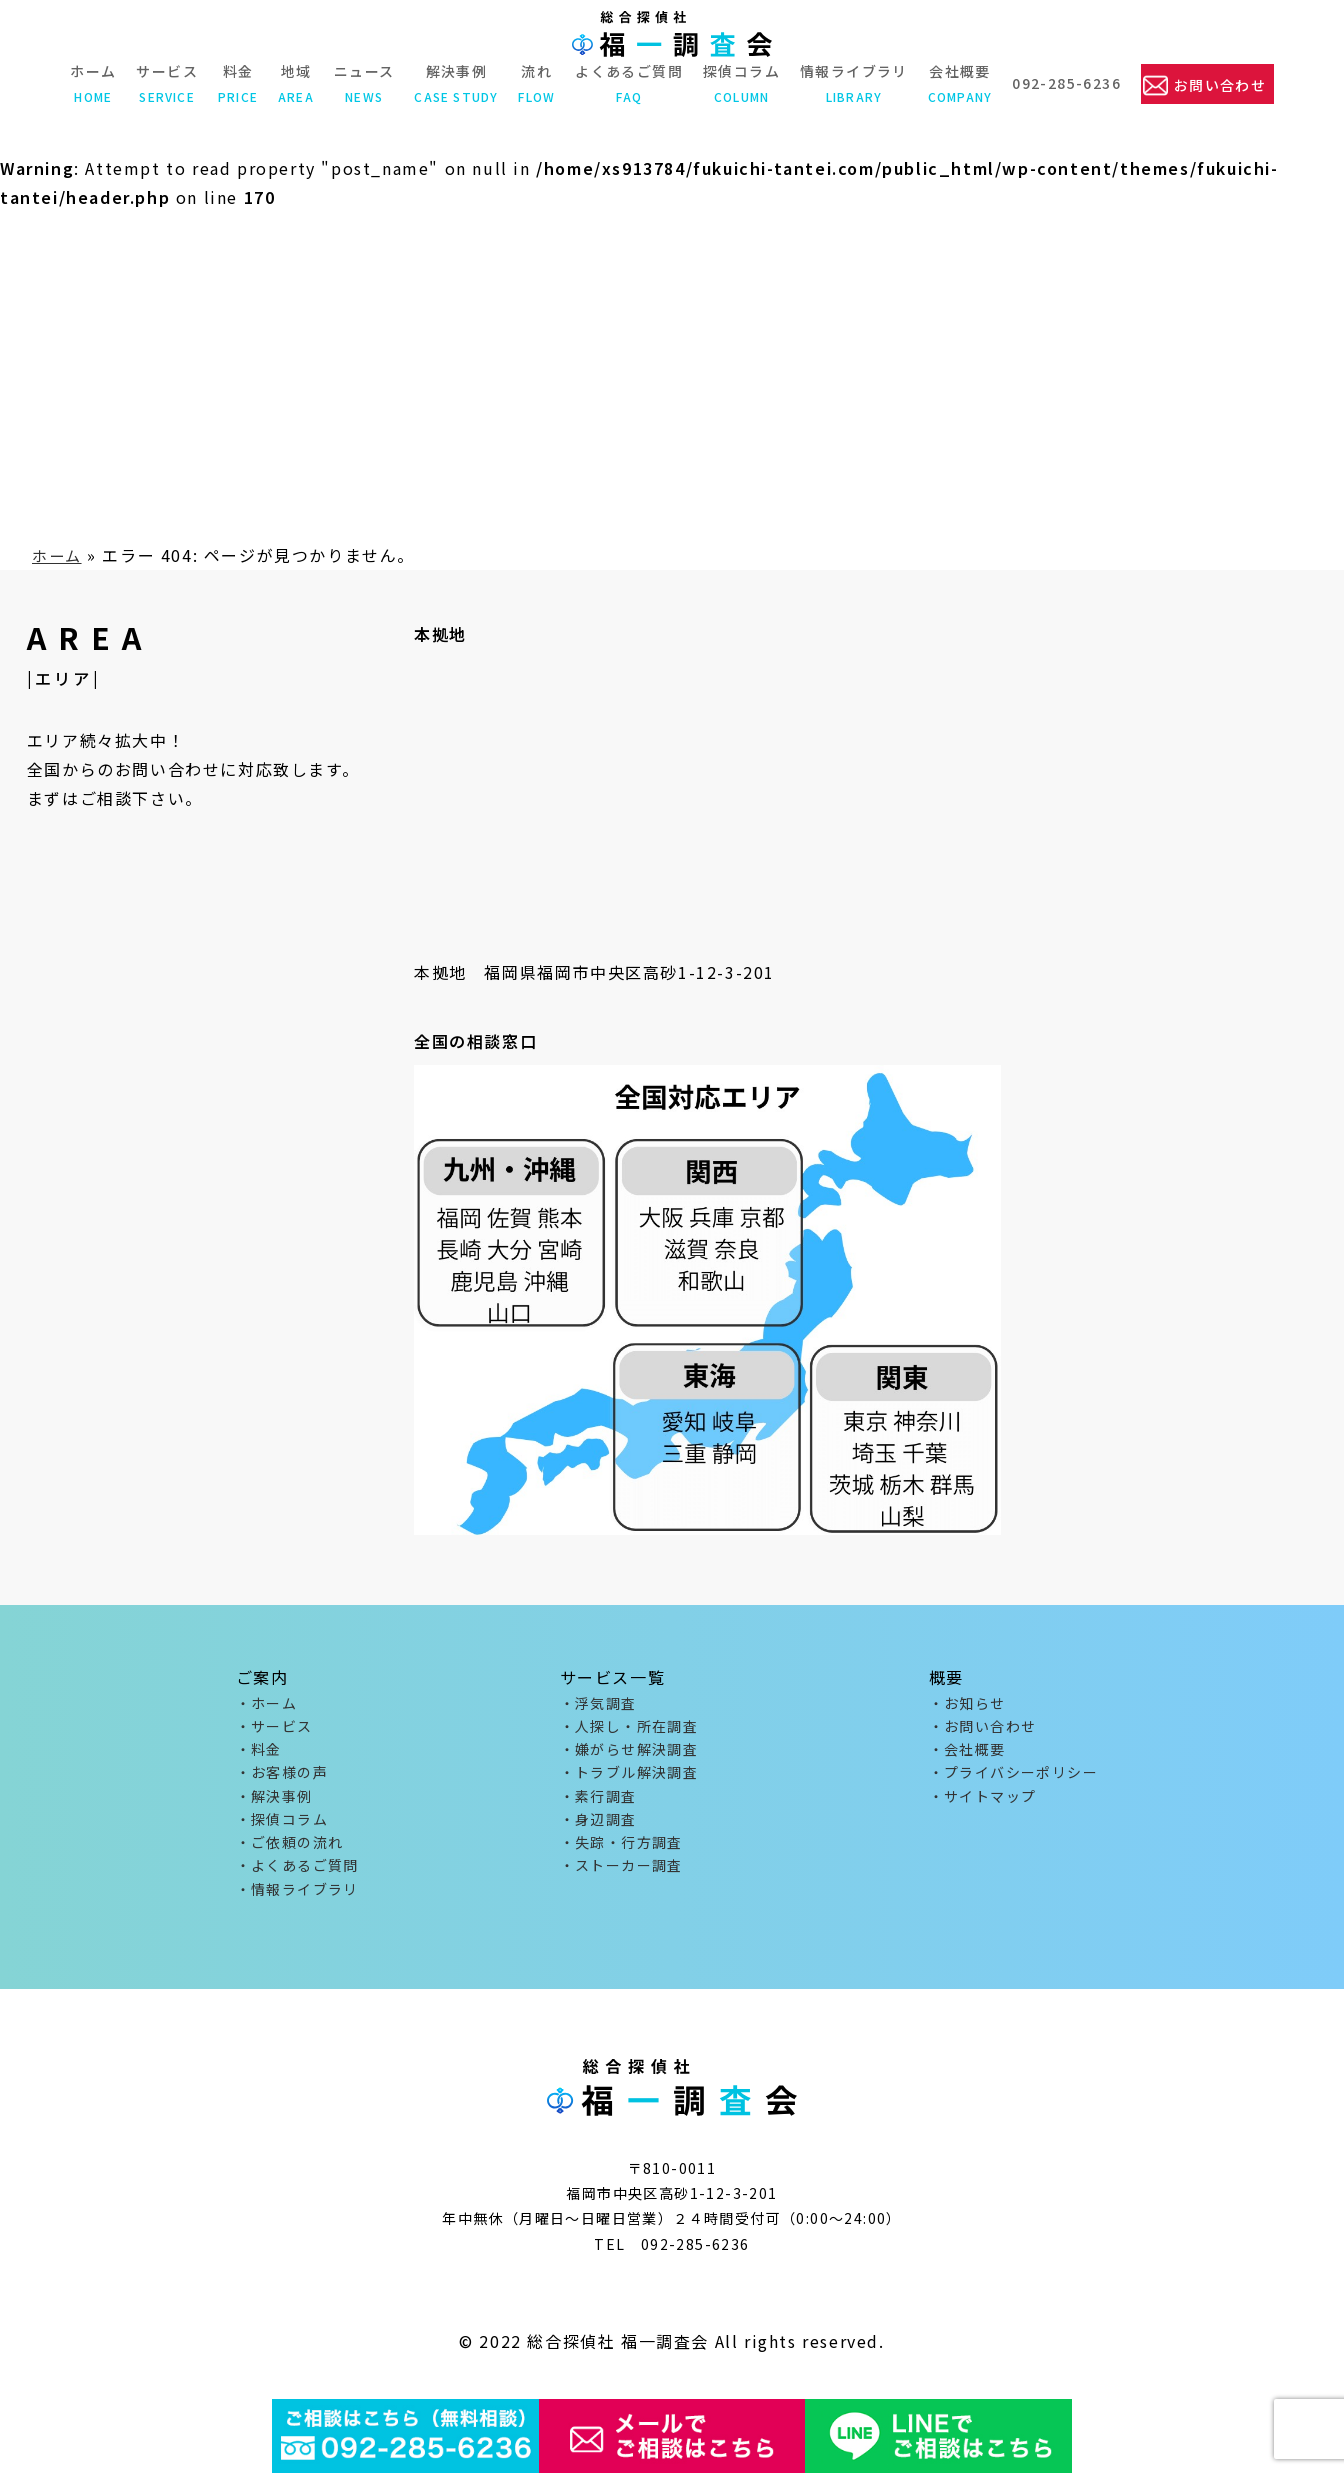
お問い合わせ (1220, 84)
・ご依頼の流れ (290, 1855)
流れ (534, 83)
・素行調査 (598, 1805)
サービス (165, 83)
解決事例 (454, 83)
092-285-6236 (1064, 83)
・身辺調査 (598, 1830)
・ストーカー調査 (621, 1880)
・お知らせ (967, 1704)
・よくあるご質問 (297, 1880)
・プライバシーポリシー (1013, 1779)
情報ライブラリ (852, 83)
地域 (294, 83)
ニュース (361, 83)
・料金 (259, 1754)
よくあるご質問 (627, 83)
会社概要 (958, 83)
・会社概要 (967, 1754)
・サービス (274, 1729)
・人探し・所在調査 (629, 1729)
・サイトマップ (983, 1805)
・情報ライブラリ (297, 1905)
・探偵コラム (282, 1830)
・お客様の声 (282, 1779)
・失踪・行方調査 (621, 1855)
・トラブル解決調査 (629, 1779)
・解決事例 (274, 1805)
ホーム (91, 83)
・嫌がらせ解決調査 (629, 1754)
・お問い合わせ (983, 1729)
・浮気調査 (598, 1704)
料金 (236, 83)
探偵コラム (739, 83)
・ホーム (267, 1704)
